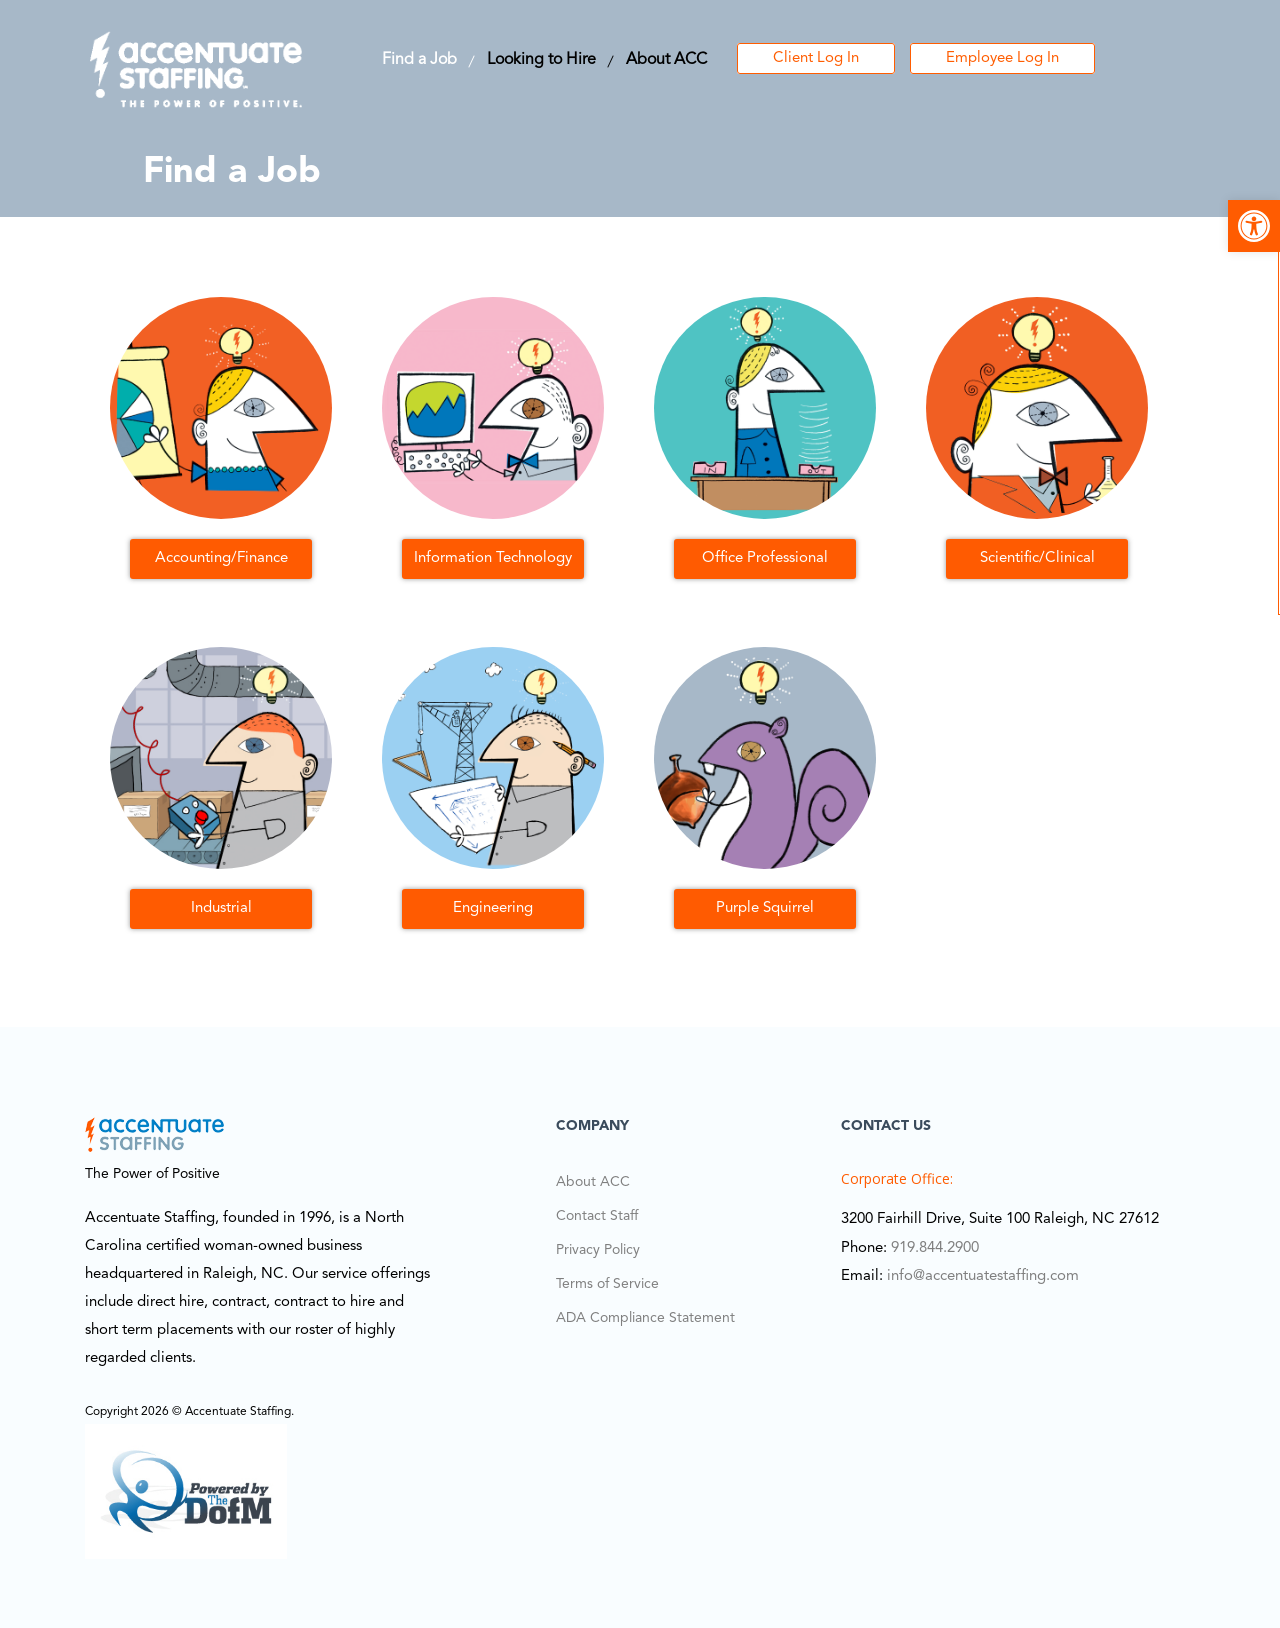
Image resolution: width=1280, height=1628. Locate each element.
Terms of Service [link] (607, 1284)
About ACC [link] (666, 60)
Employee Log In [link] (1002, 58)
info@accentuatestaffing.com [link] (983, 1276)
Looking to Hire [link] (541, 60)
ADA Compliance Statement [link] (645, 1318)
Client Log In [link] (816, 58)
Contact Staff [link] (597, 1216)
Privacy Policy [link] (598, 1250)
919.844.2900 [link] (935, 1248)
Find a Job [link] (419, 60)
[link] (1254, 226)
